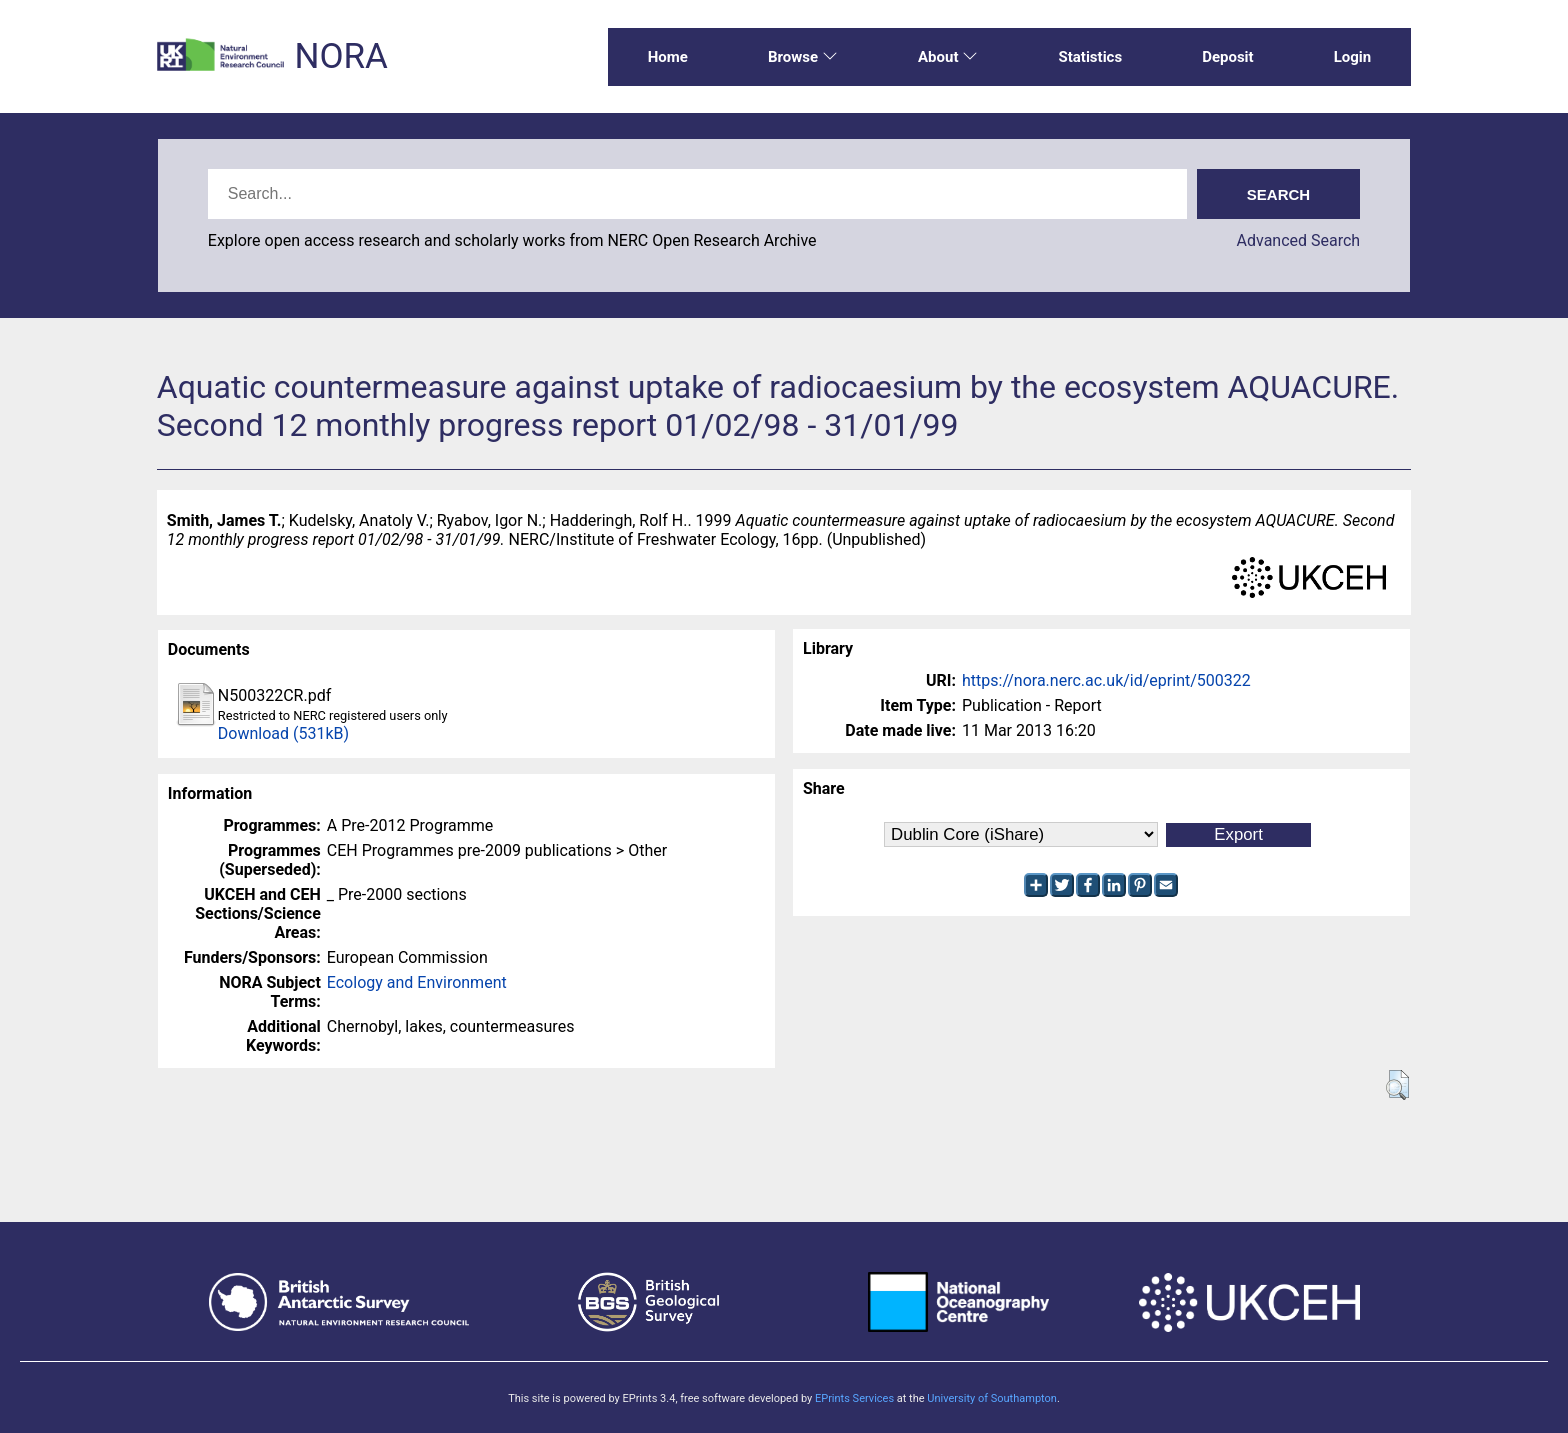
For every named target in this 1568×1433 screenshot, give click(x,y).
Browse (803, 57)
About (948, 57)
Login (1353, 57)
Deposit (1228, 57)
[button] (1397, 1085)
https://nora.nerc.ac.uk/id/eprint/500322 (1106, 680)
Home (668, 57)
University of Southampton (992, 1398)
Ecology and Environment (417, 982)
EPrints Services (854, 1398)
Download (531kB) (283, 733)
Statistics (1090, 57)
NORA (340, 56)
